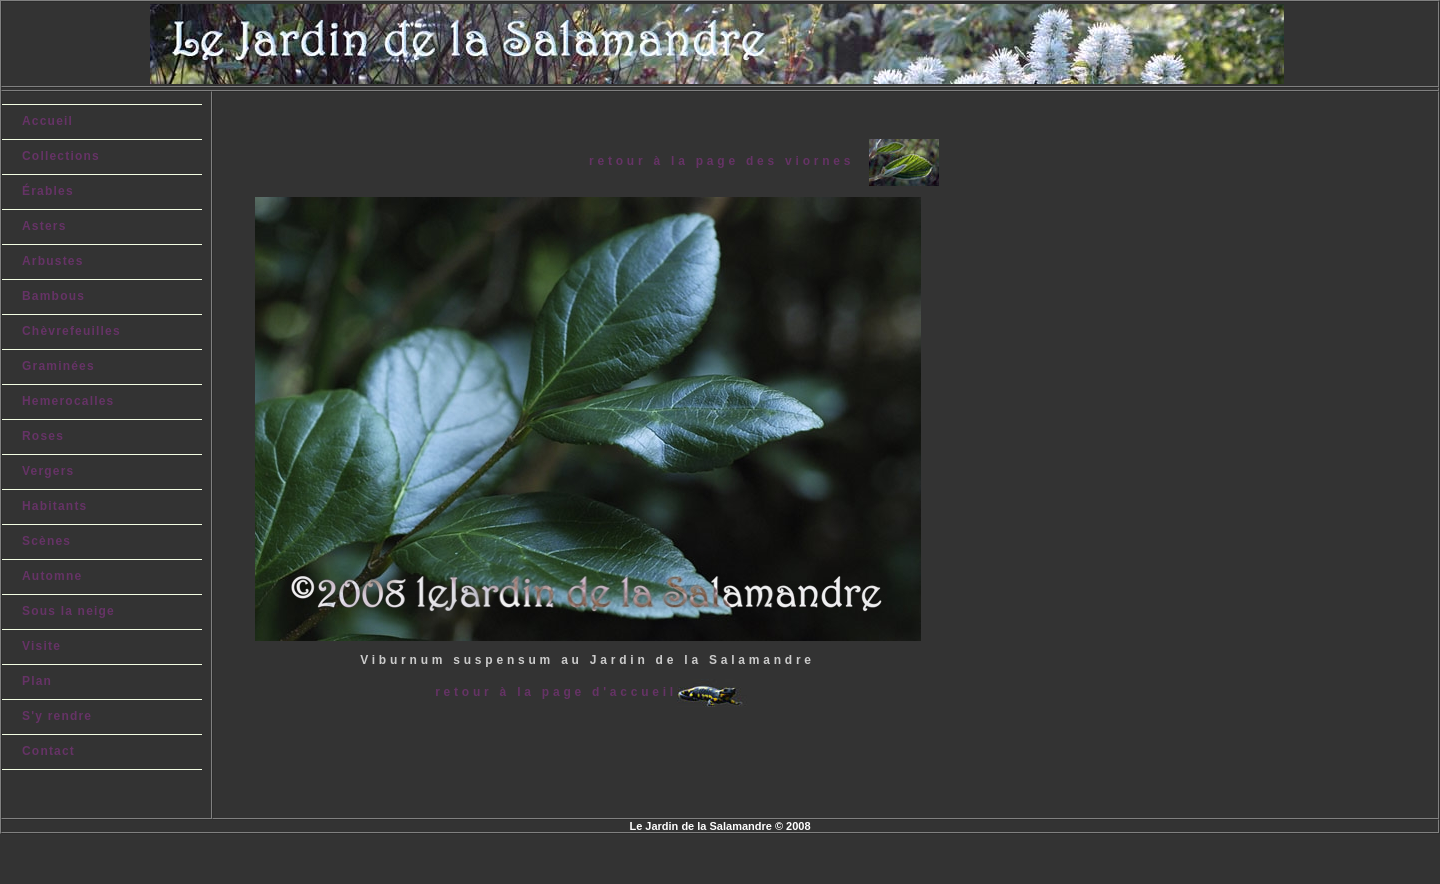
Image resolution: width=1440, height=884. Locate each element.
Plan (37, 681)
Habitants (54, 506)
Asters (44, 226)
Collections (61, 156)
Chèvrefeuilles (71, 331)
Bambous (53, 296)
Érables (48, 191)
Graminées (58, 366)
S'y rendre (57, 716)
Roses (43, 436)
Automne (52, 576)
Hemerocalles (68, 401)
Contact (48, 751)
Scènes (46, 541)
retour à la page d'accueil (556, 692)
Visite (41, 646)
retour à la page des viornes (728, 161)
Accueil (47, 121)
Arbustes (53, 261)
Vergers (48, 471)
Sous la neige (68, 611)
